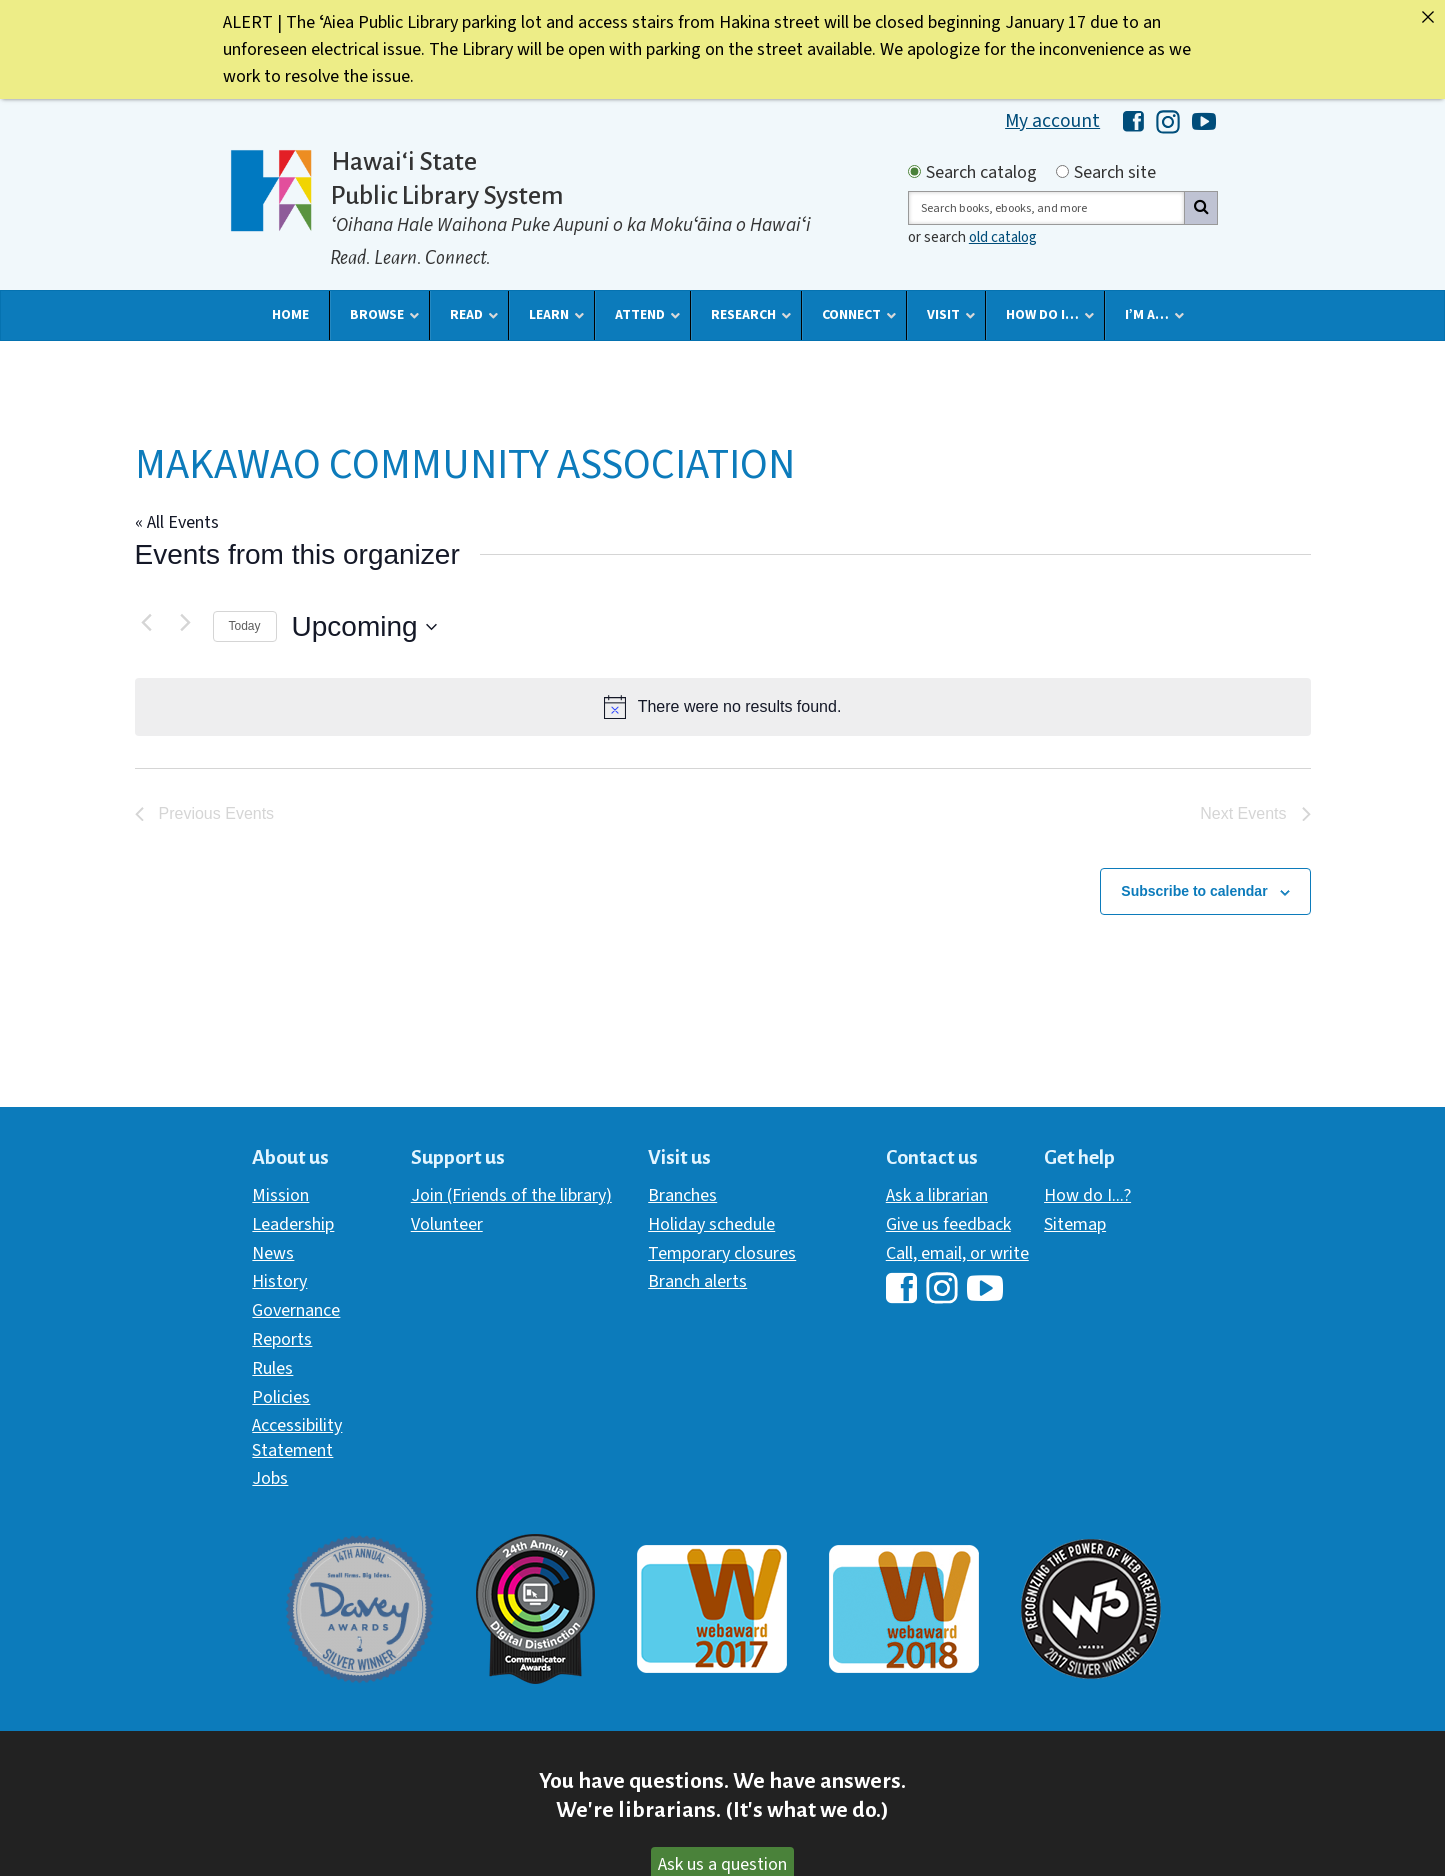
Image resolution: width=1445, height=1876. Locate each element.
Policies (281, 1396)
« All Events (177, 521)
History (279, 1280)
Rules (272, 1367)
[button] (290, 314)
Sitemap (1075, 1223)
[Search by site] (1062, 170)
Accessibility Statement (297, 1436)
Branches (682, 1194)
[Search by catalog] (914, 170)
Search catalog (981, 173)
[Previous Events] (147, 621)
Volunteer (447, 1223)
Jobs (270, 1477)
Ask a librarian (937, 1194)
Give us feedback (948, 1223)
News (273, 1252)
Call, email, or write (957, 1252)
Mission (280, 1194)
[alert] (723, 706)
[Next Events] (186, 621)
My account (1052, 120)
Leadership (293, 1223)
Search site (1115, 173)
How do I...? (1087, 1194)
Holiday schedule (711, 1223)
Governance (296, 1309)
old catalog (1003, 236)
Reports (282, 1338)
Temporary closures (722, 1252)
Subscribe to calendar (1194, 890)
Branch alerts (697, 1280)
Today (245, 625)
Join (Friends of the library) (511, 1194)
